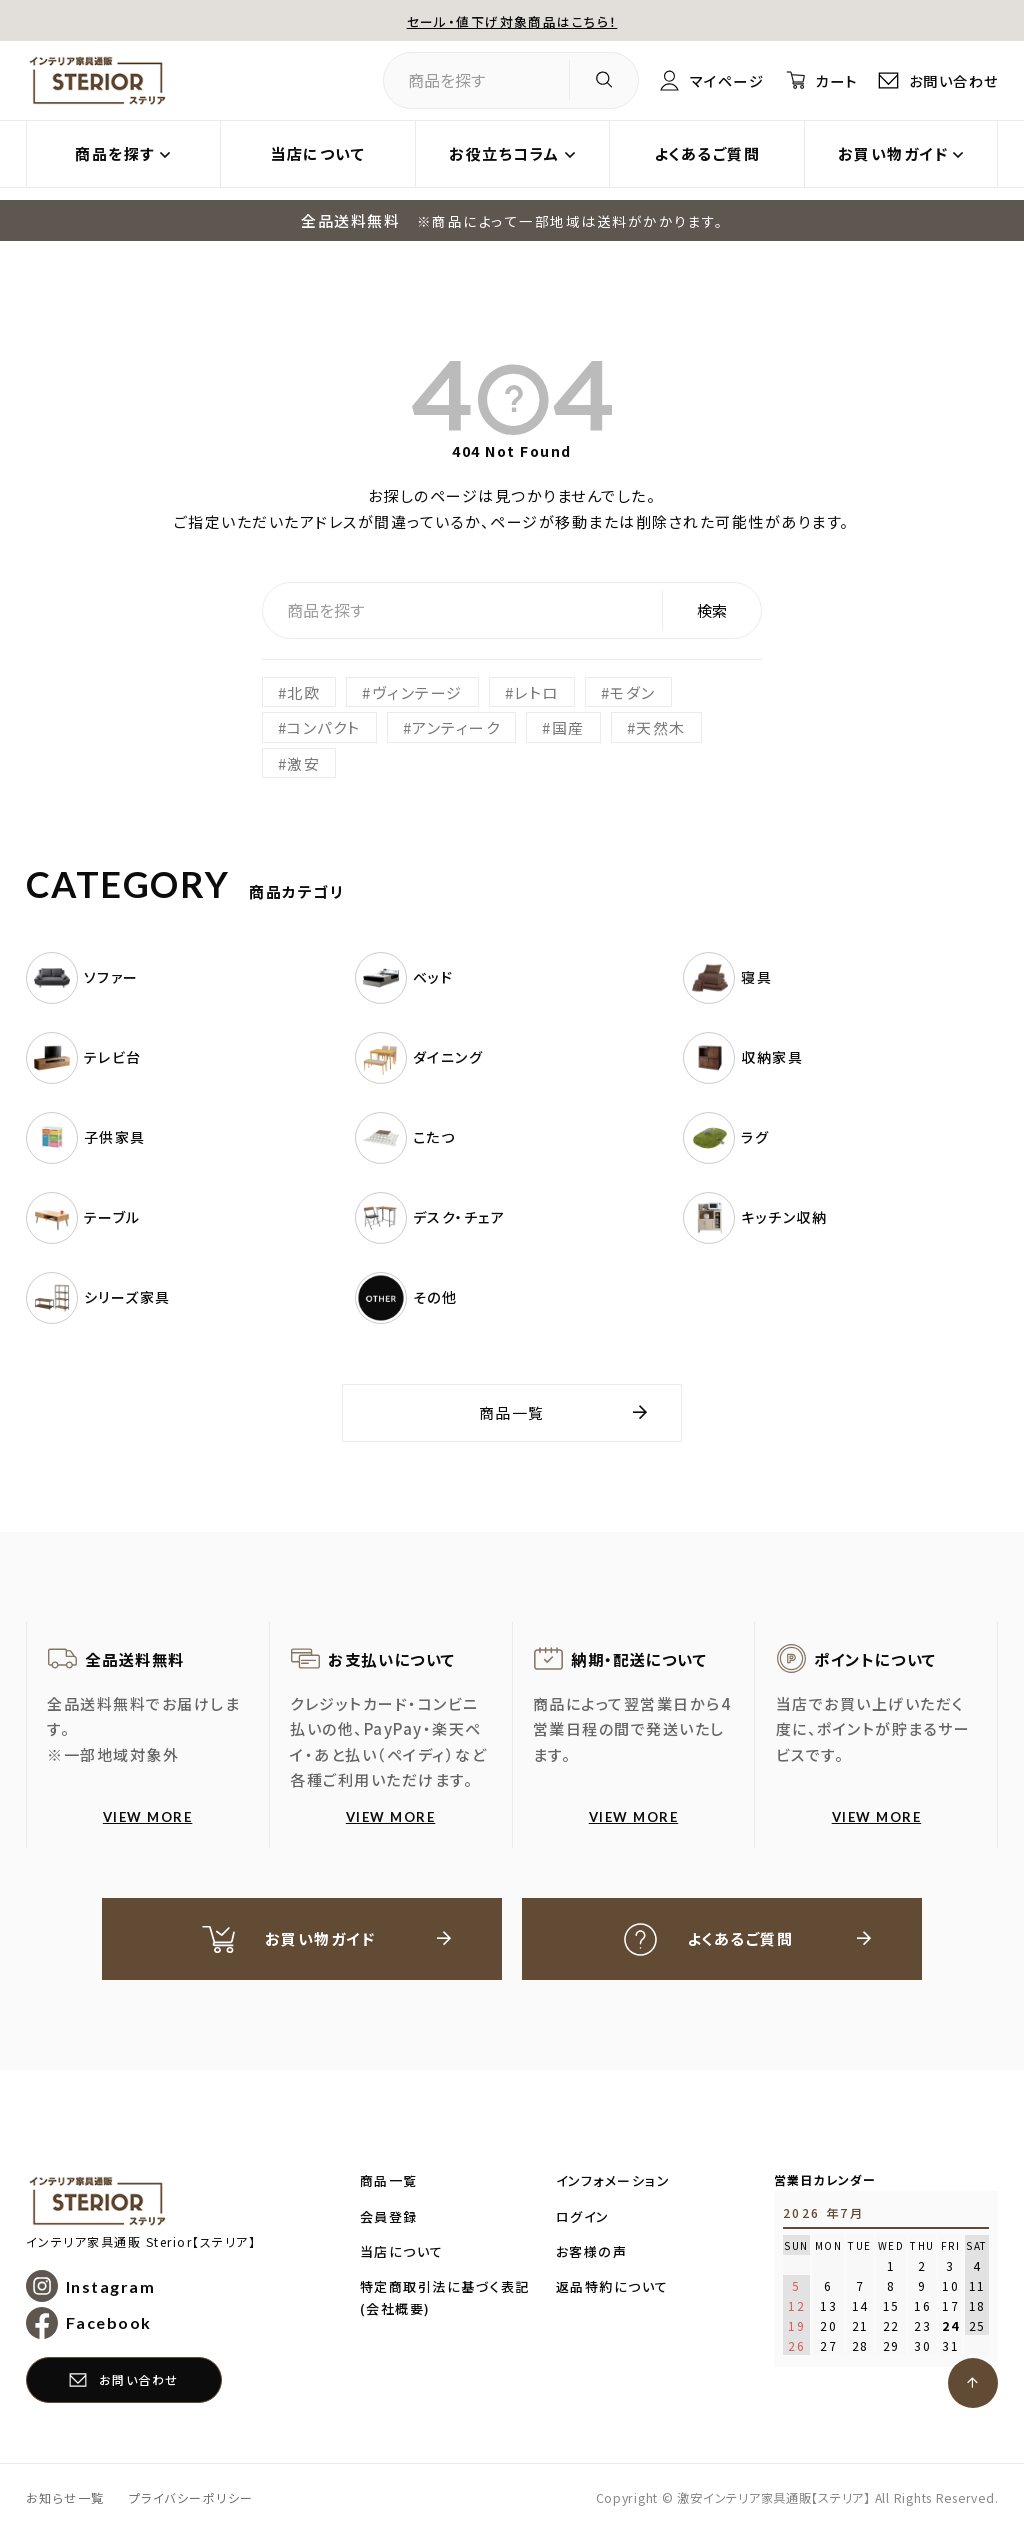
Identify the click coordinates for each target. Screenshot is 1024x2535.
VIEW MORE (148, 1817)
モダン (633, 692)
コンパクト (324, 727)
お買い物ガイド (893, 153)
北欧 (303, 692)
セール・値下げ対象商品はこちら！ (512, 20)
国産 (568, 727)
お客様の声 (592, 2253)
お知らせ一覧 (65, 2499)
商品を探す (115, 153)
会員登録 (389, 2218)
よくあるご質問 (707, 153)
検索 (712, 610)
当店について (317, 153)
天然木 (661, 727)
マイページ (716, 80)
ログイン (583, 2218)
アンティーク (456, 727)
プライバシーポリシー (191, 2499)
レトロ (536, 692)
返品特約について (612, 2288)
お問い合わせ (950, 80)
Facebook (109, 2324)
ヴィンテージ (417, 692)
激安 (303, 763)
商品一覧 (512, 1412)
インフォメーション (613, 2182)
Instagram (111, 2288)
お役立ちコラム (504, 153)
